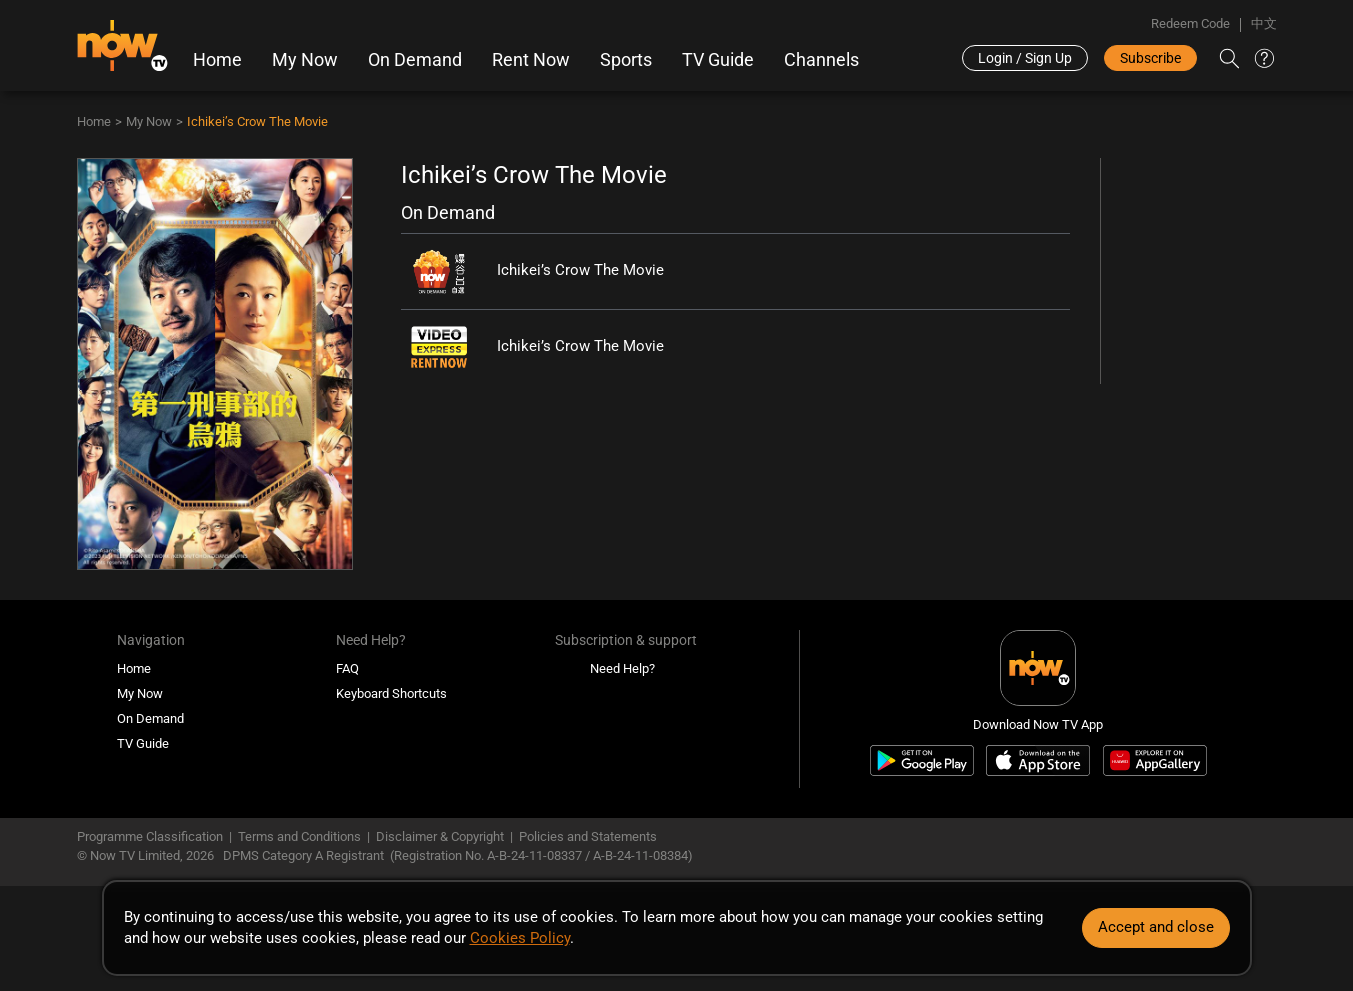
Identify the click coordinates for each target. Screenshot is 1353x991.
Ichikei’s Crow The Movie (257, 121)
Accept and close (1156, 927)
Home (217, 60)
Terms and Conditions (299, 836)
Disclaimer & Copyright (440, 836)
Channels (821, 60)
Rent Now (531, 60)
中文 (1264, 23)
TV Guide (718, 60)
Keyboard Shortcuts (391, 693)
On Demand (415, 60)
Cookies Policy (520, 938)
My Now (305, 60)
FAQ (347, 668)
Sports (626, 60)
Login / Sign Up (1025, 58)
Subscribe (1150, 58)
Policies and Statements (588, 836)
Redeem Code (1190, 23)
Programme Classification (150, 836)
